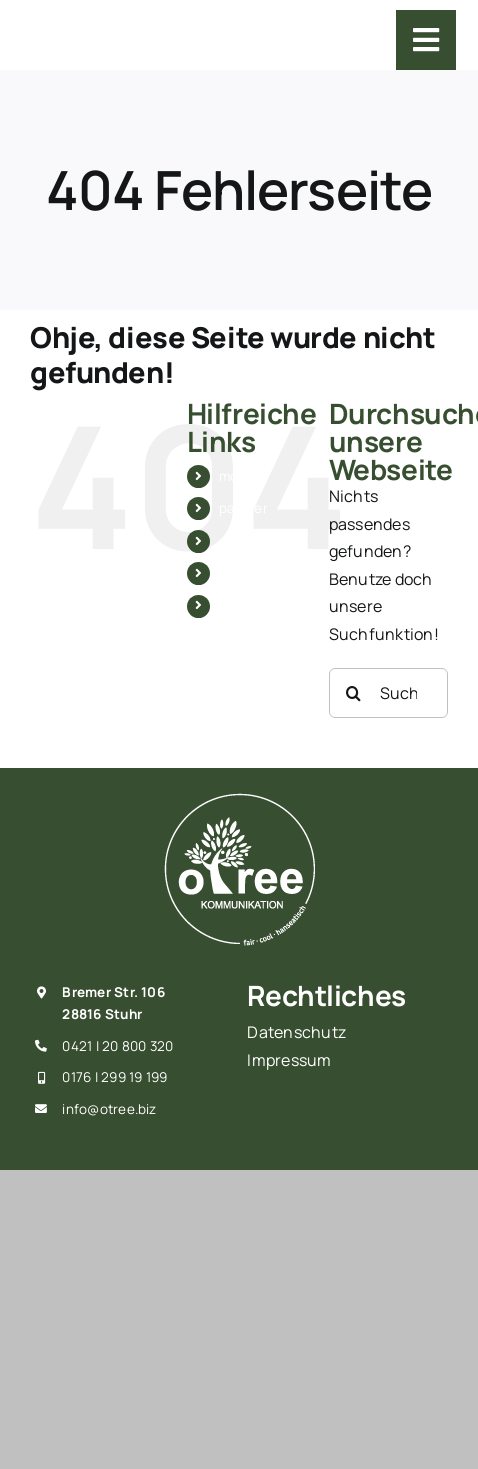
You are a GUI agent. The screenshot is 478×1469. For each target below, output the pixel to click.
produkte (248, 541)
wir (228, 573)
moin (234, 476)
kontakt (244, 606)
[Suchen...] (388, 693)
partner (243, 508)
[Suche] (354, 693)
